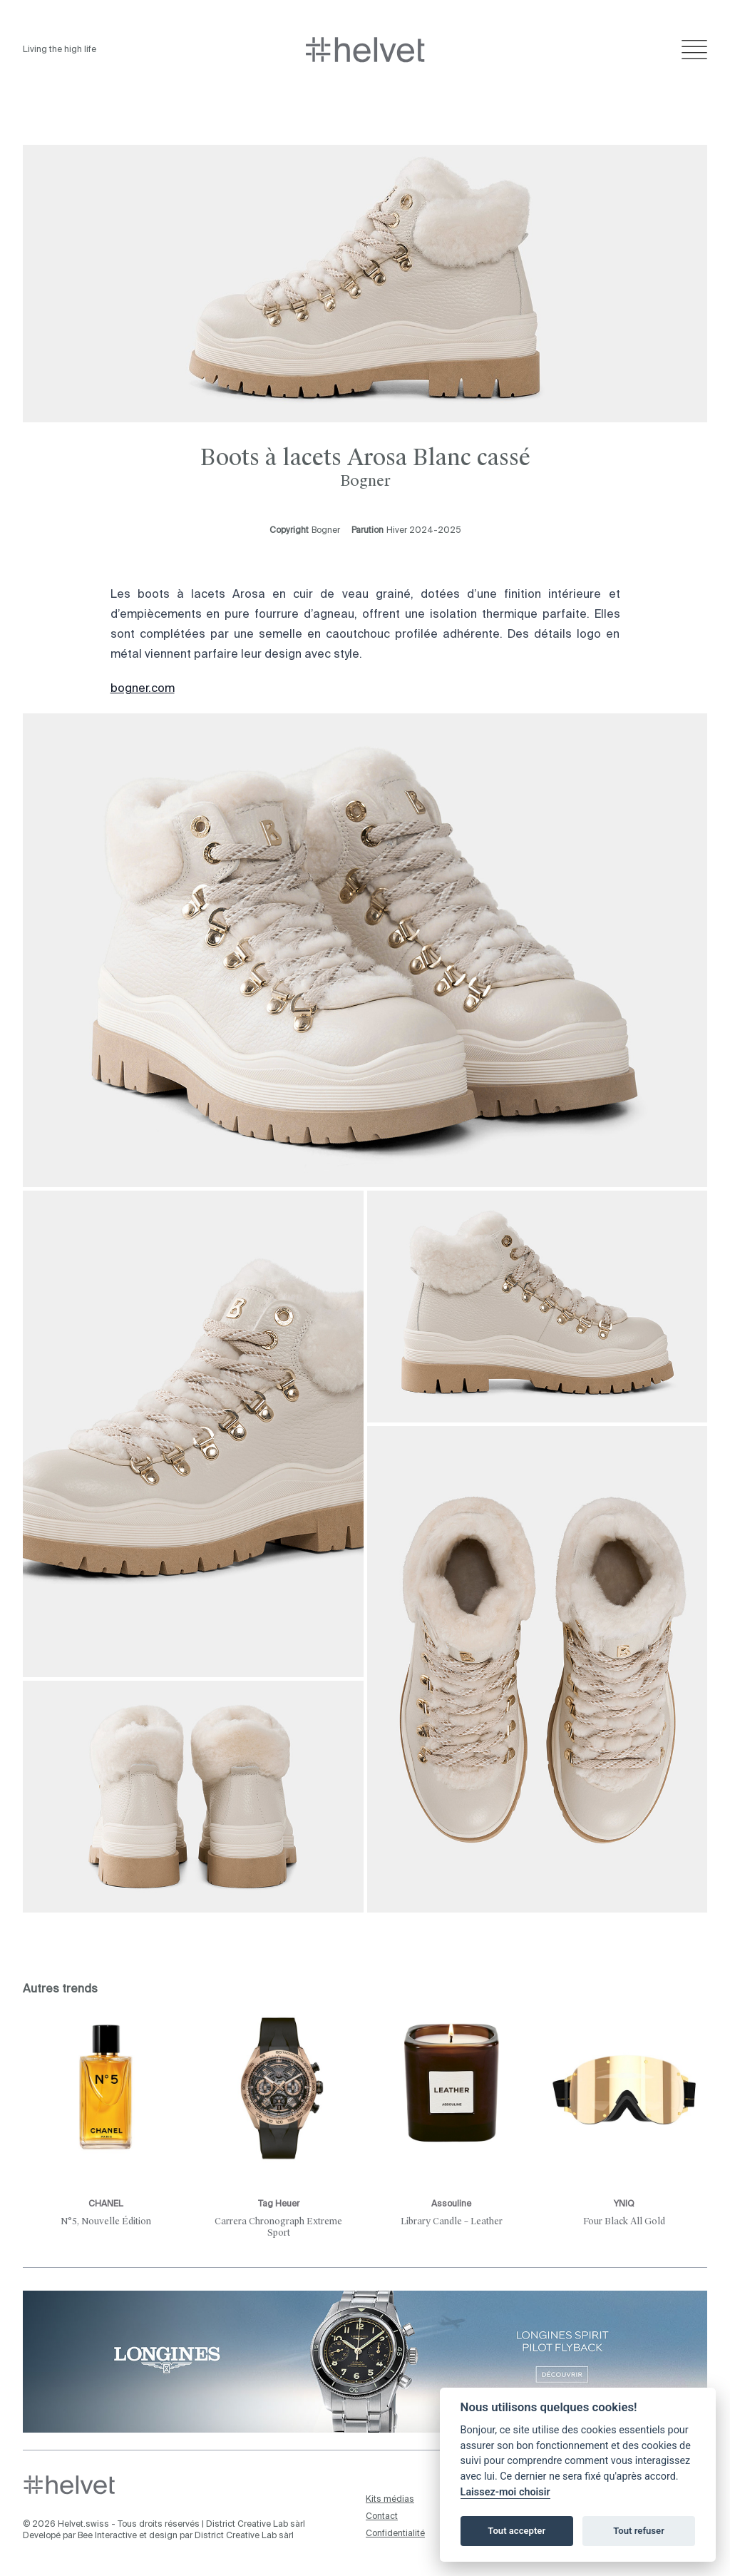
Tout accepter (516, 2530)
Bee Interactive (107, 2536)
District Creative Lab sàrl (255, 2524)
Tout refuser (638, 2530)
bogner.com (142, 689)
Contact (382, 2517)
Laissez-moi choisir (505, 2492)
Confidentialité (395, 2534)
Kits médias (390, 2499)
